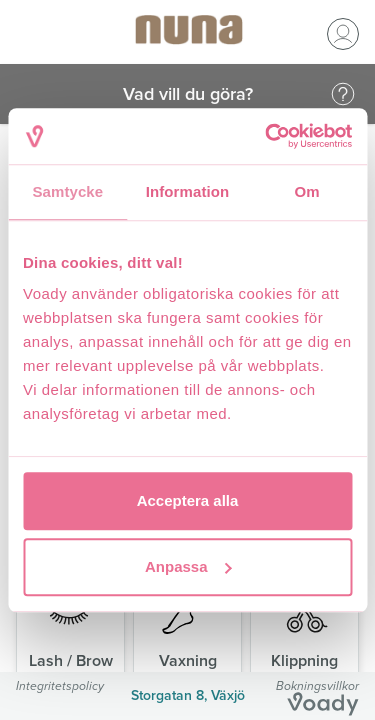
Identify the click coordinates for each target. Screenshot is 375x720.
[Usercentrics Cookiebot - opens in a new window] (267, 136)
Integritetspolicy (60, 685)
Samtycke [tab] (67, 191)
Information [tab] (188, 191)
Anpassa (188, 566)
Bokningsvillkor (317, 685)
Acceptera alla (188, 500)
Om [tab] (307, 191)
